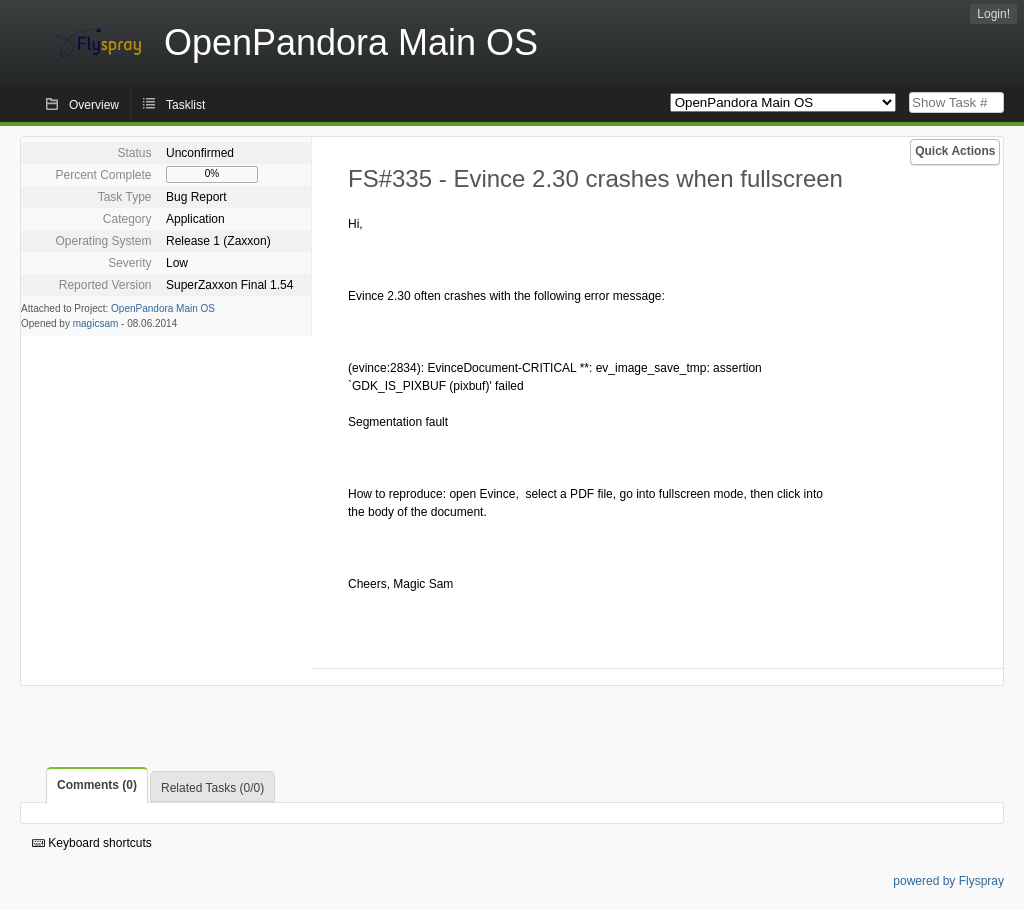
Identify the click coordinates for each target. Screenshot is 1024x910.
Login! (993, 14)
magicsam (96, 323)
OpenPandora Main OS (163, 308)
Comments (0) (97, 785)
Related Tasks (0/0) (212, 788)
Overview (94, 105)
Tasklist (185, 105)
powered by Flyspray (948, 881)
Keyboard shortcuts (92, 843)
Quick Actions (955, 151)
